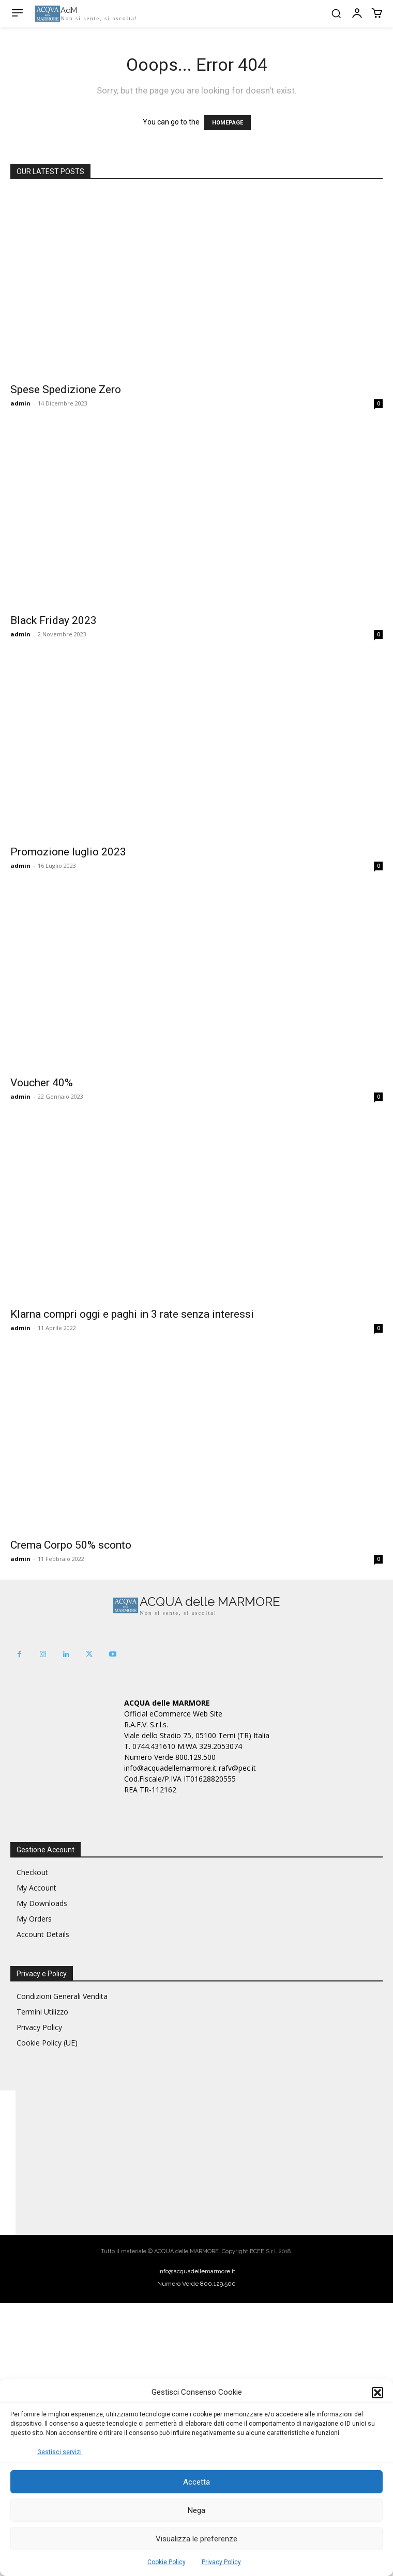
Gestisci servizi (59, 2452)
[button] (377, 2392)
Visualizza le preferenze (196, 2538)
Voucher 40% (41, 1082)
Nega (196, 2510)
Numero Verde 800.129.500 (196, 2283)
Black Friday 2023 (53, 620)
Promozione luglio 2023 (68, 852)
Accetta (196, 2482)
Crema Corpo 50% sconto (70, 1545)
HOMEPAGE (227, 122)
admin (20, 403)
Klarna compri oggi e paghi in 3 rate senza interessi (132, 1314)
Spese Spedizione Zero (65, 389)
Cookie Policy (166, 2562)
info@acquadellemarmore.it (196, 2271)
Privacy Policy (221, 2562)
